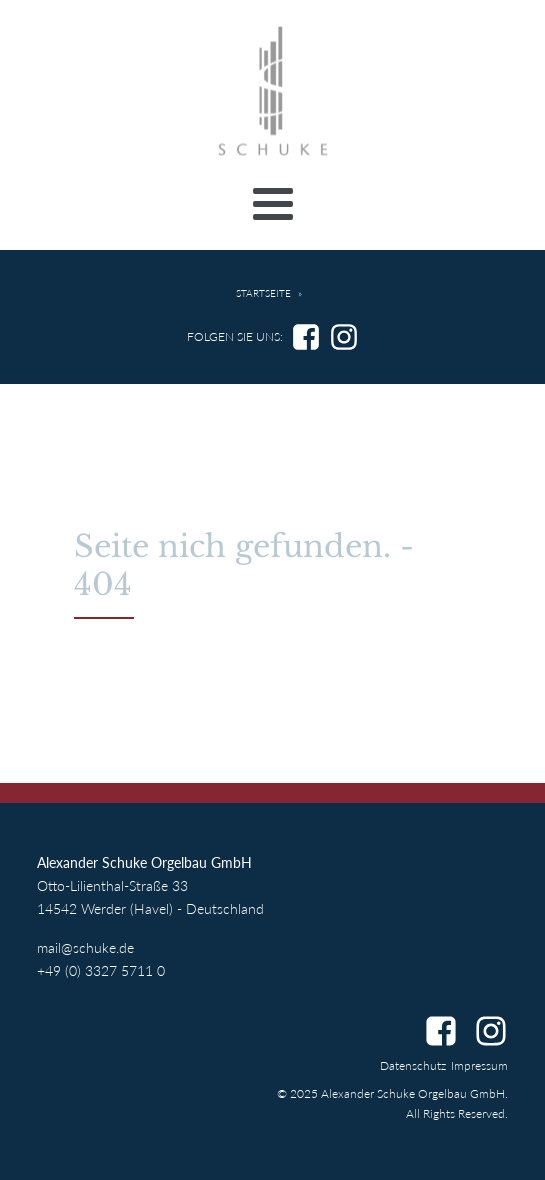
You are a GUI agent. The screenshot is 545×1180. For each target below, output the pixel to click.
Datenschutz (413, 1065)
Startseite (263, 293)
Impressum (479, 1065)
